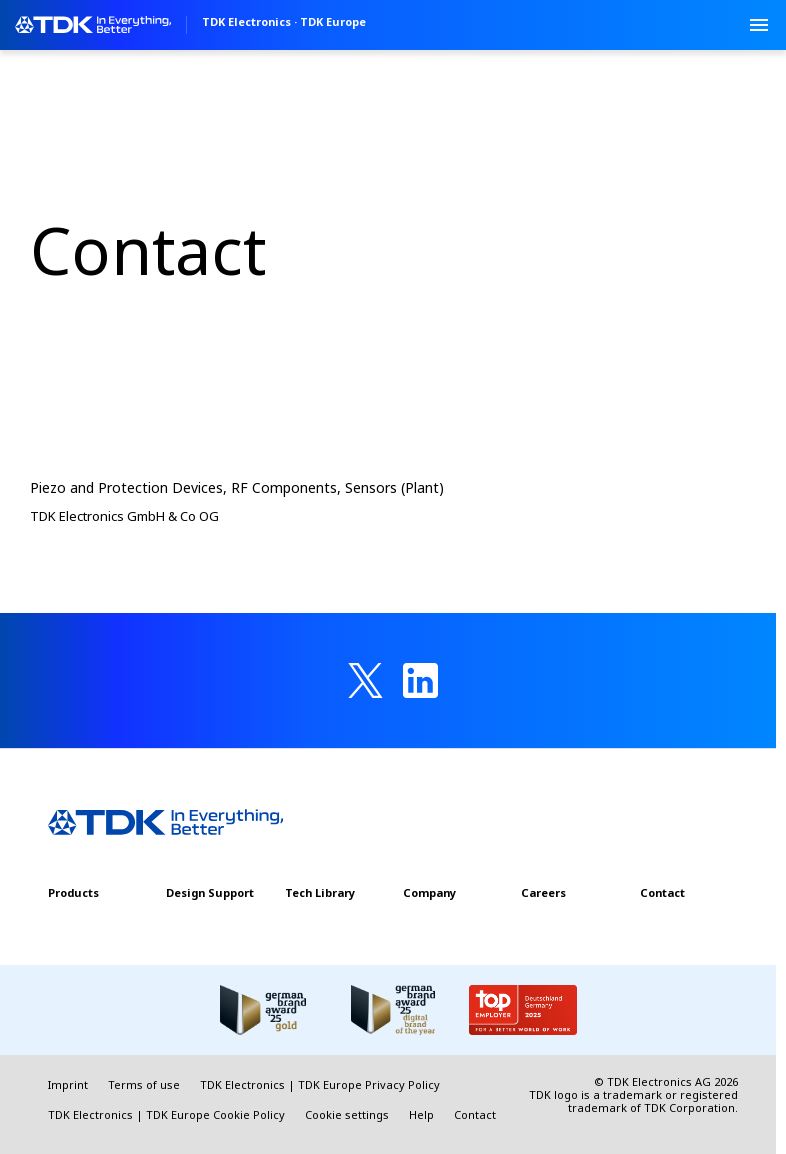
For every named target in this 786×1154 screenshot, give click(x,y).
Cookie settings (347, 1114)
